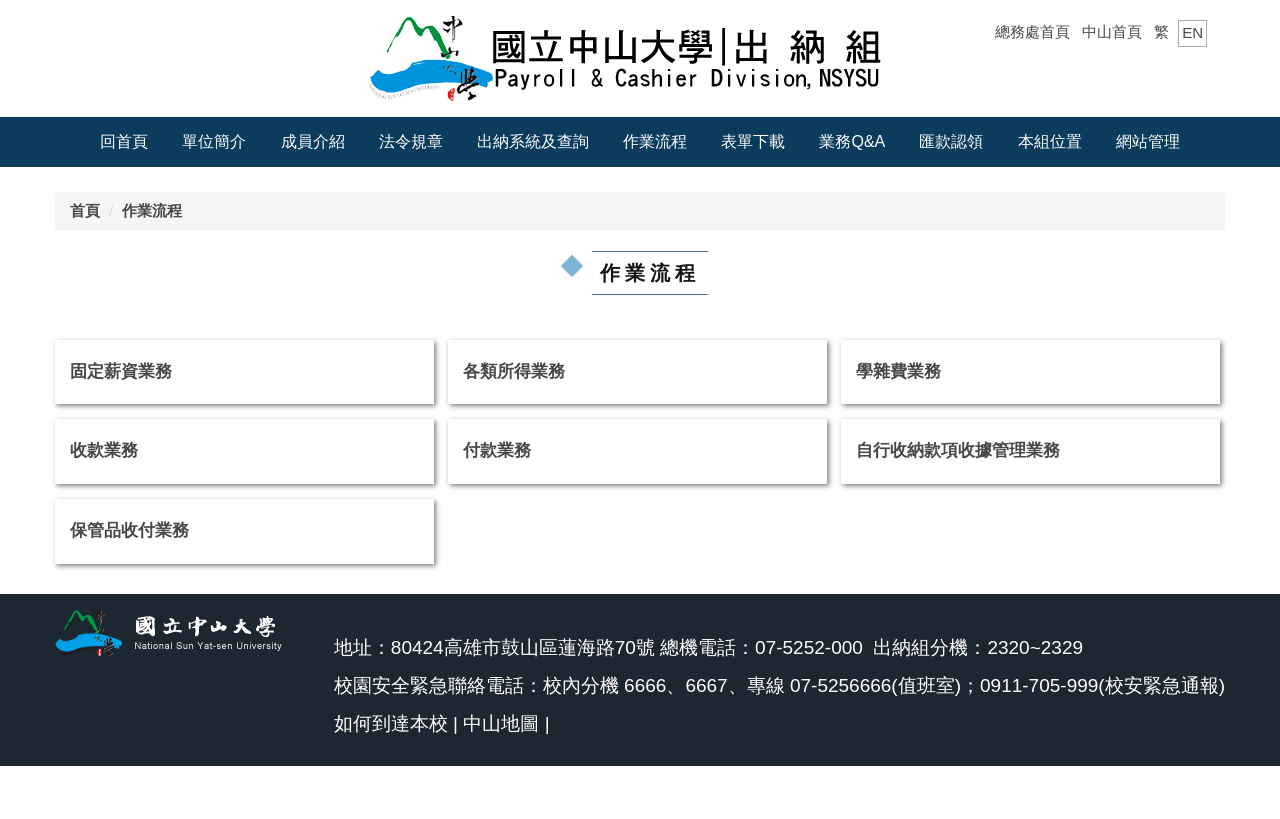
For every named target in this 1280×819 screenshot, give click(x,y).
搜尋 (1192, 72)
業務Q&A (852, 141)
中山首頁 (1112, 31)
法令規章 (411, 141)
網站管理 (1148, 141)
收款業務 (104, 450)
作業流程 (655, 141)
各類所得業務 (514, 371)
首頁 (85, 211)
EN (1192, 32)
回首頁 (124, 141)
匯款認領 (951, 141)
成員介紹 (313, 141)
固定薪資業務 (121, 371)
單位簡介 (214, 141)
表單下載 (753, 141)
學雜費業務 (898, 371)
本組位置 (1050, 141)
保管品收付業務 (129, 530)
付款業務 (497, 450)
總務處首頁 (1032, 31)
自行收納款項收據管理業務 (958, 450)
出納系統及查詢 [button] (533, 141)
